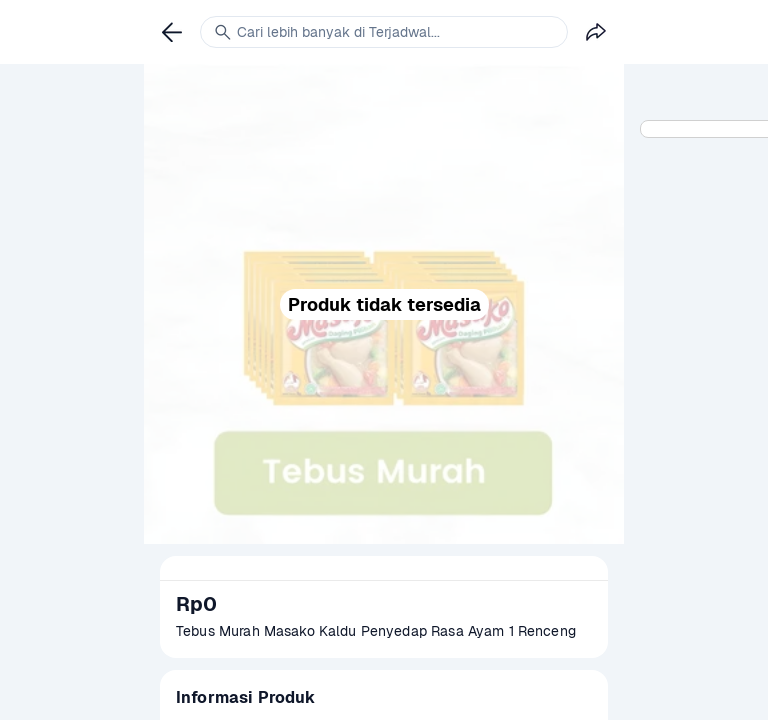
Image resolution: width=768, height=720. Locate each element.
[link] (172, 32)
